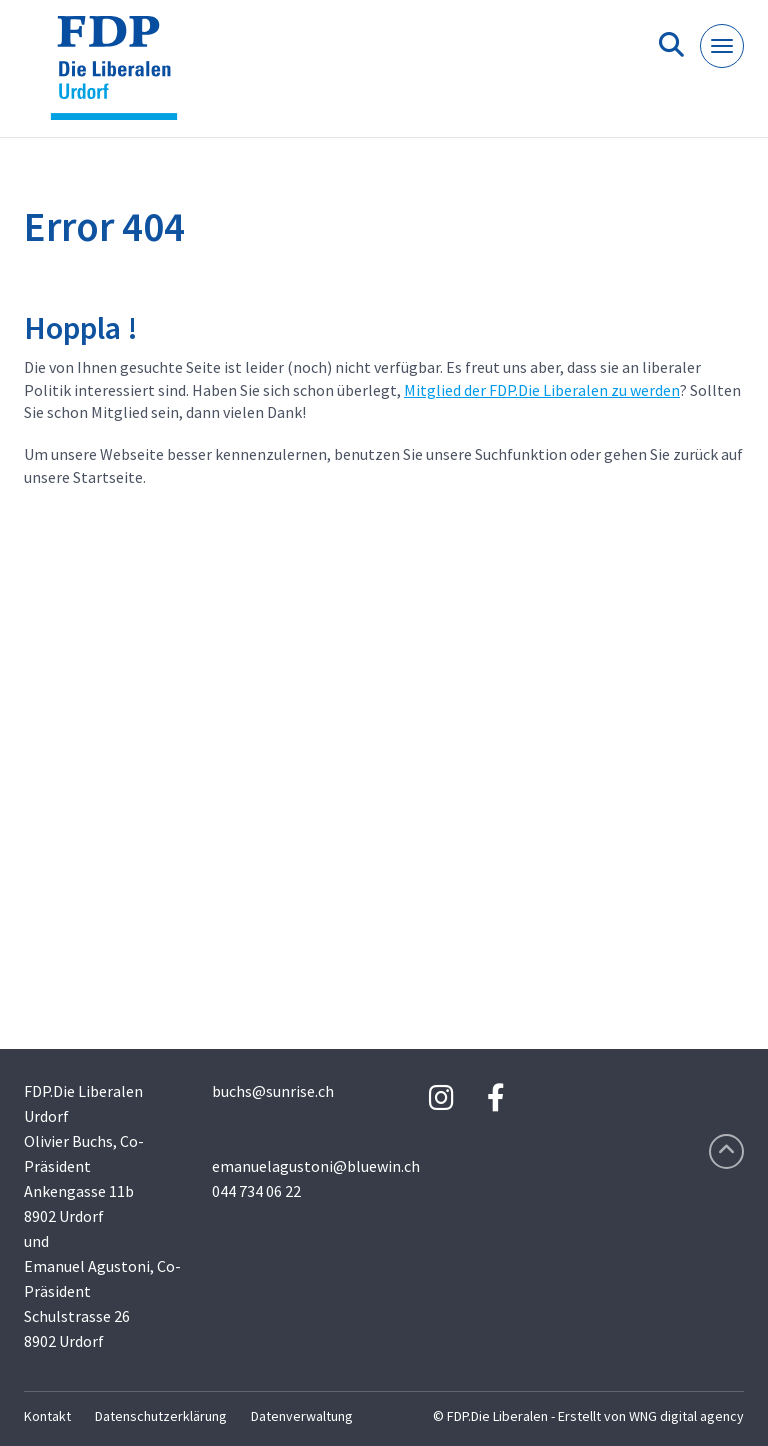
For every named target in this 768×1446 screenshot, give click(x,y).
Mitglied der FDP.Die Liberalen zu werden (542, 390)
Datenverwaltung (302, 1416)
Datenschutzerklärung (161, 1416)
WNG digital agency (686, 1416)
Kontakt (47, 1416)
